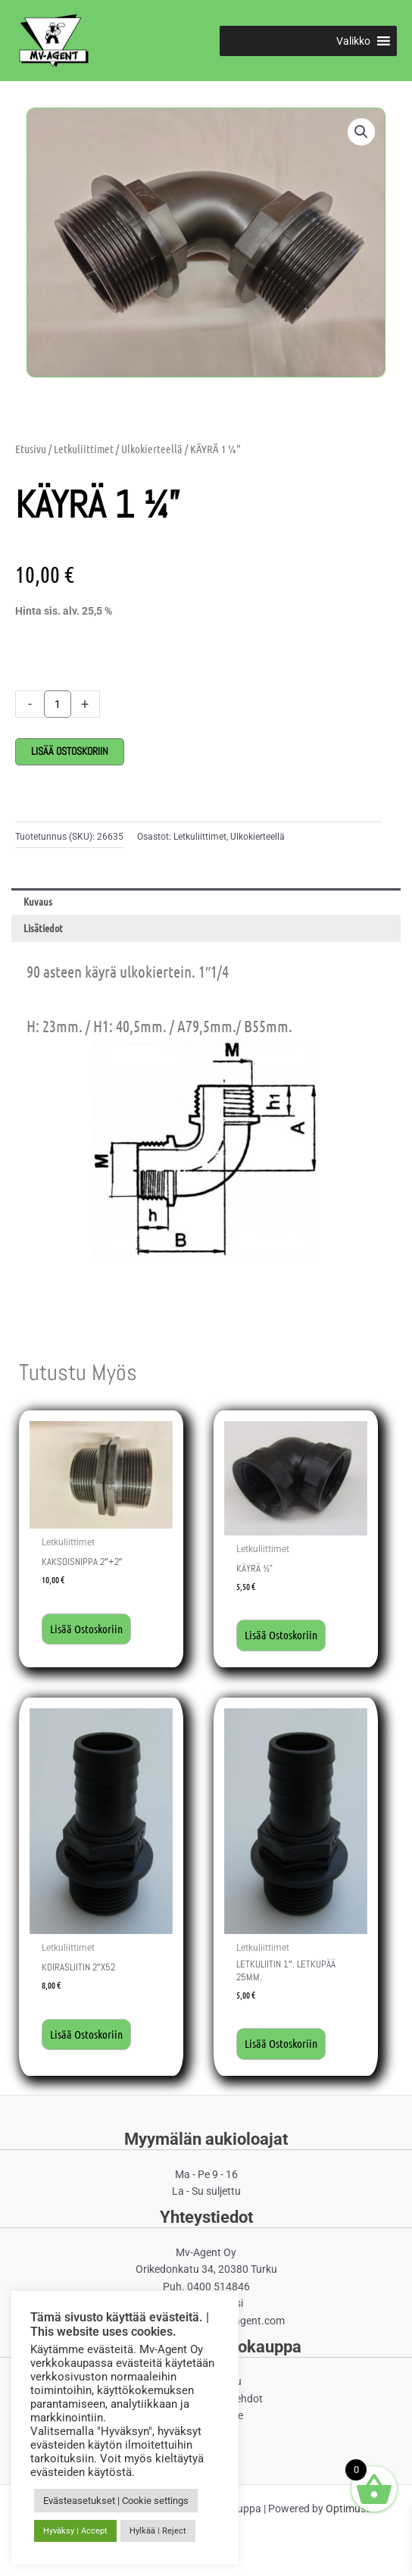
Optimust (348, 2508)
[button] (353, 41)
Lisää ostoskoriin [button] (86, 1628)
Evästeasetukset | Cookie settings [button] (116, 2500)
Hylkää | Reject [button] (158, 2531)
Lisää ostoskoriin (69, 751)
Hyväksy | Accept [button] (75, 2531)
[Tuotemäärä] (57, 704)
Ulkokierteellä (152, 448)
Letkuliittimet (84, 448)
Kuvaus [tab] (37, 901)
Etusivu (30, 448)
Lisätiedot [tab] (43, 927)
